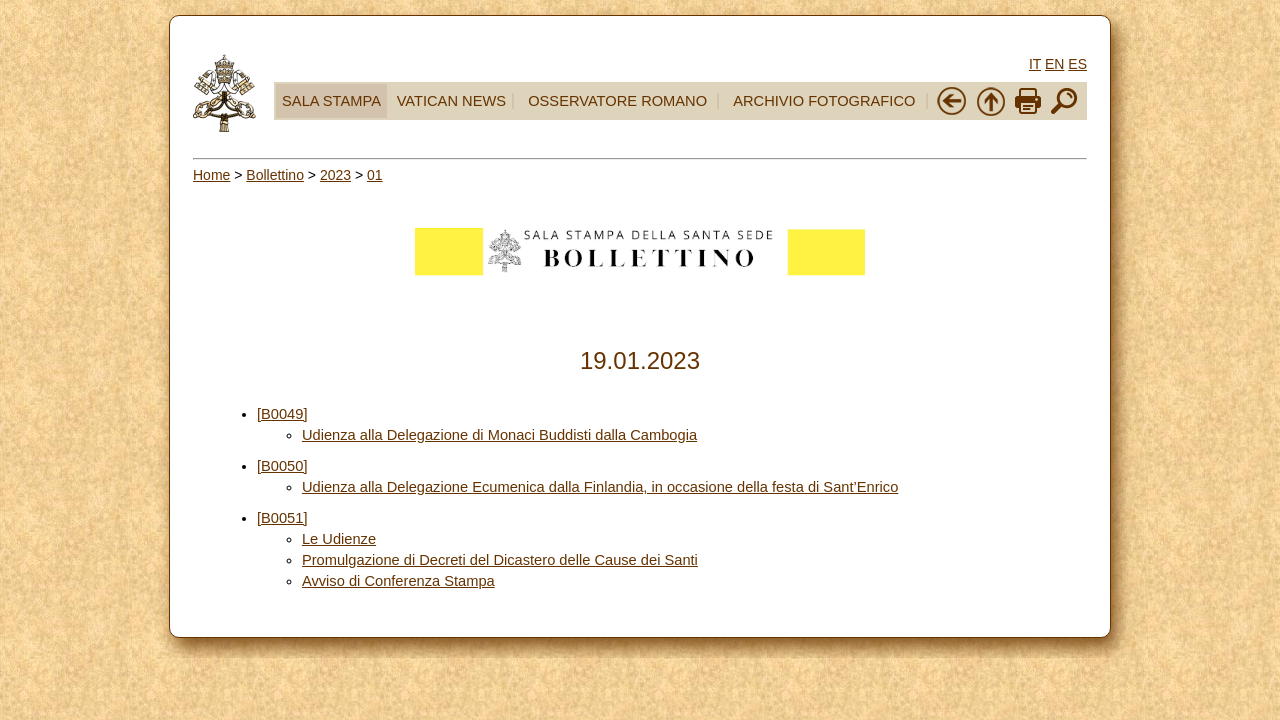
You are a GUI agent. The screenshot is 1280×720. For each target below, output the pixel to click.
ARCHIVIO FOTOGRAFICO (824, 101)
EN (1054, 64)
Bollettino (275, 175)
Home (211, 175)
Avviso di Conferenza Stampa (398, 581)
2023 (335, 175)
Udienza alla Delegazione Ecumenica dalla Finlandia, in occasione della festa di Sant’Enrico (600, 487)
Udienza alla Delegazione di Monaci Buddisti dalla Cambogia (499, 435)
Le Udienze (339, 539)
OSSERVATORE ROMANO (617, 101)
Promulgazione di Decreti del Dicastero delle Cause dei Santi (500, 560)
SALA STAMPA (331, 101)
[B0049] (282, 414)
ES (1077, 64)
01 (375, 175)
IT (1035, 64)
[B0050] (282, 466)
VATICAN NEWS (451, 101)
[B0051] (282, 518)
